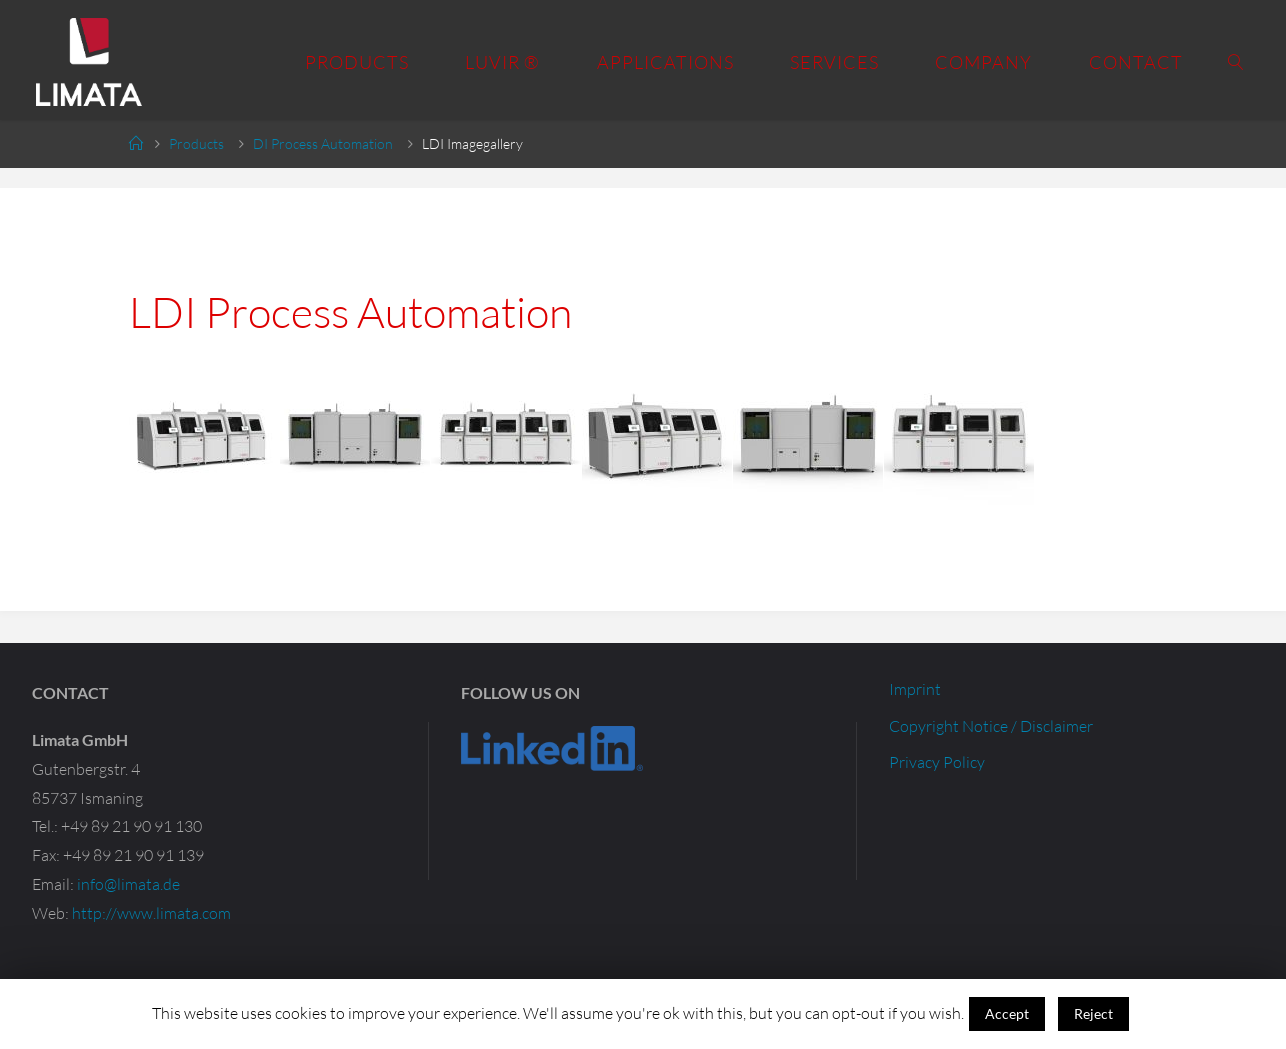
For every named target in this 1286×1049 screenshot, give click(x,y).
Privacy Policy (937, 762)
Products (196, 143)
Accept (1007, 1013)
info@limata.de (128, 884)
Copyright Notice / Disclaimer (991, 726)
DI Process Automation (323, 143)
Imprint (915, 689)
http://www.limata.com (151, 913)
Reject (1093, 1013)
